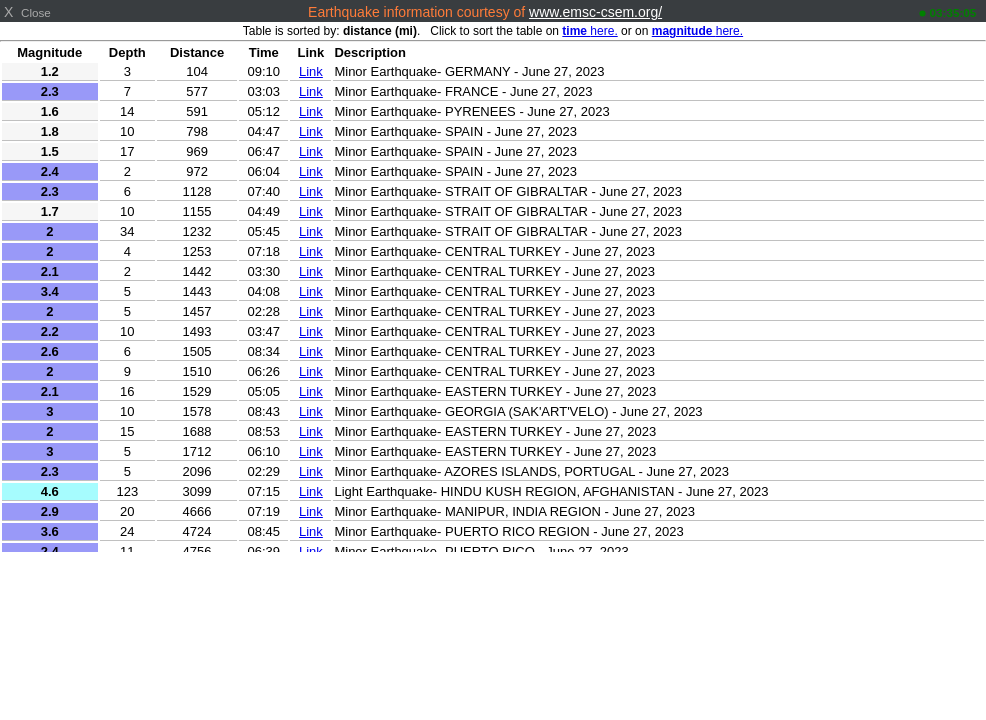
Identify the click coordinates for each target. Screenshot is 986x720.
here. (589, 31)
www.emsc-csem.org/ (595, 12)
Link (311, 71)
